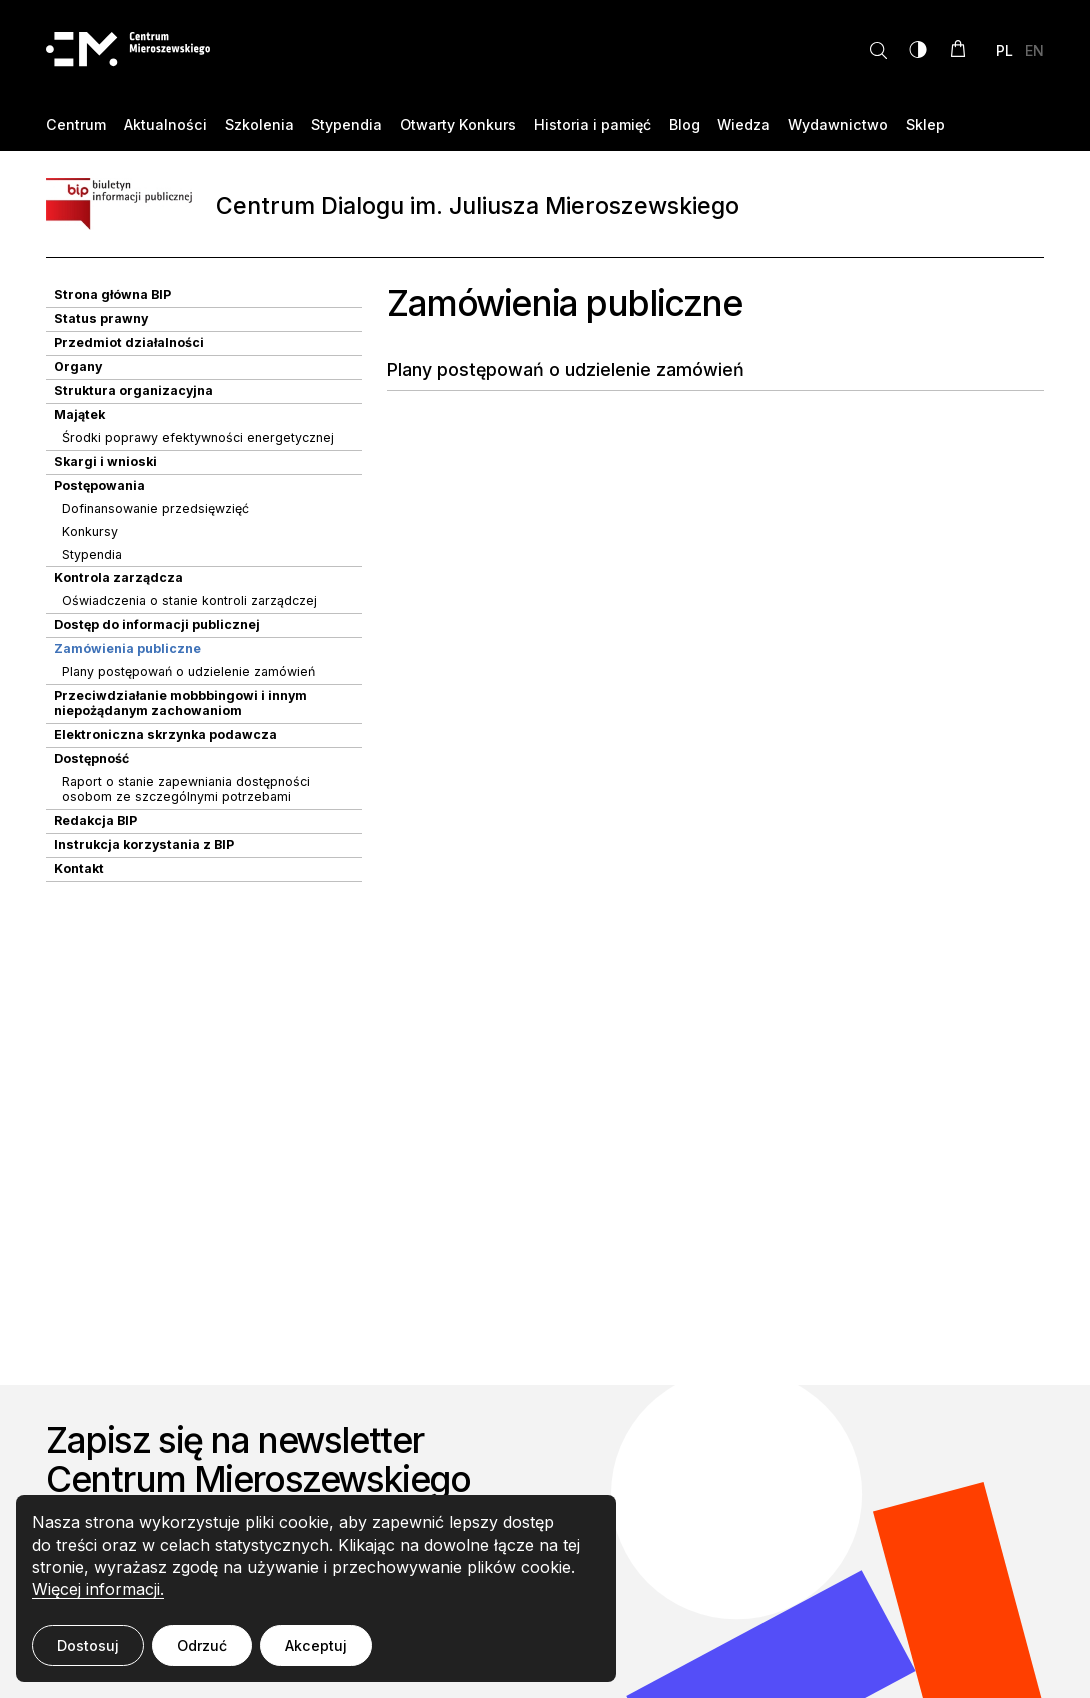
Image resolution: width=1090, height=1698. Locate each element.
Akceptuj (316, 1645)
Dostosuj (88, 1645)
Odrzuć (202, 1645)
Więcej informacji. (98, 1589)
